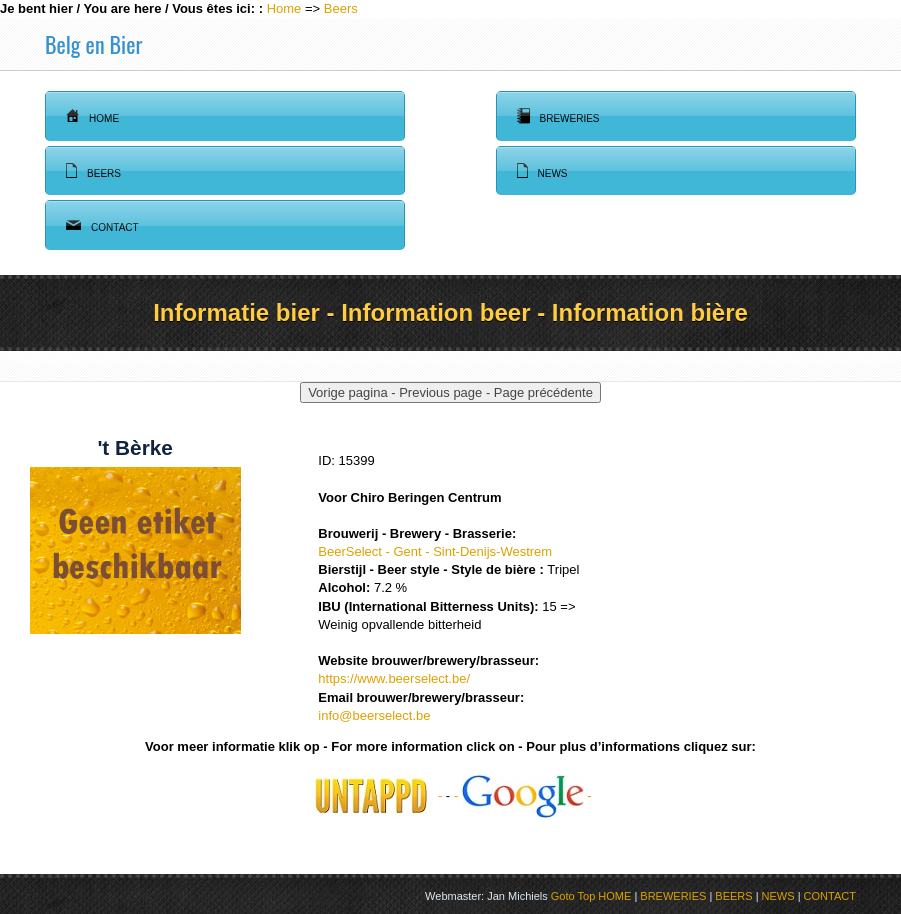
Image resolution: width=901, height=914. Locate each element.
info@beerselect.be (374, 715)
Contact (102, 225)
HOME (614, 896)
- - (523, 795)
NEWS (778, 896)
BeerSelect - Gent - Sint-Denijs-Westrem (435, 551)
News (542, 171)
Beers (341, 8)
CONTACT (830, 896)
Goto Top (573, 896)
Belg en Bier (93, 44)
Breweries (558, 116)
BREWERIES (673, 896)
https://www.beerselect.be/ (394, 678)
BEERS (733, 896)
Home (284, 8)
